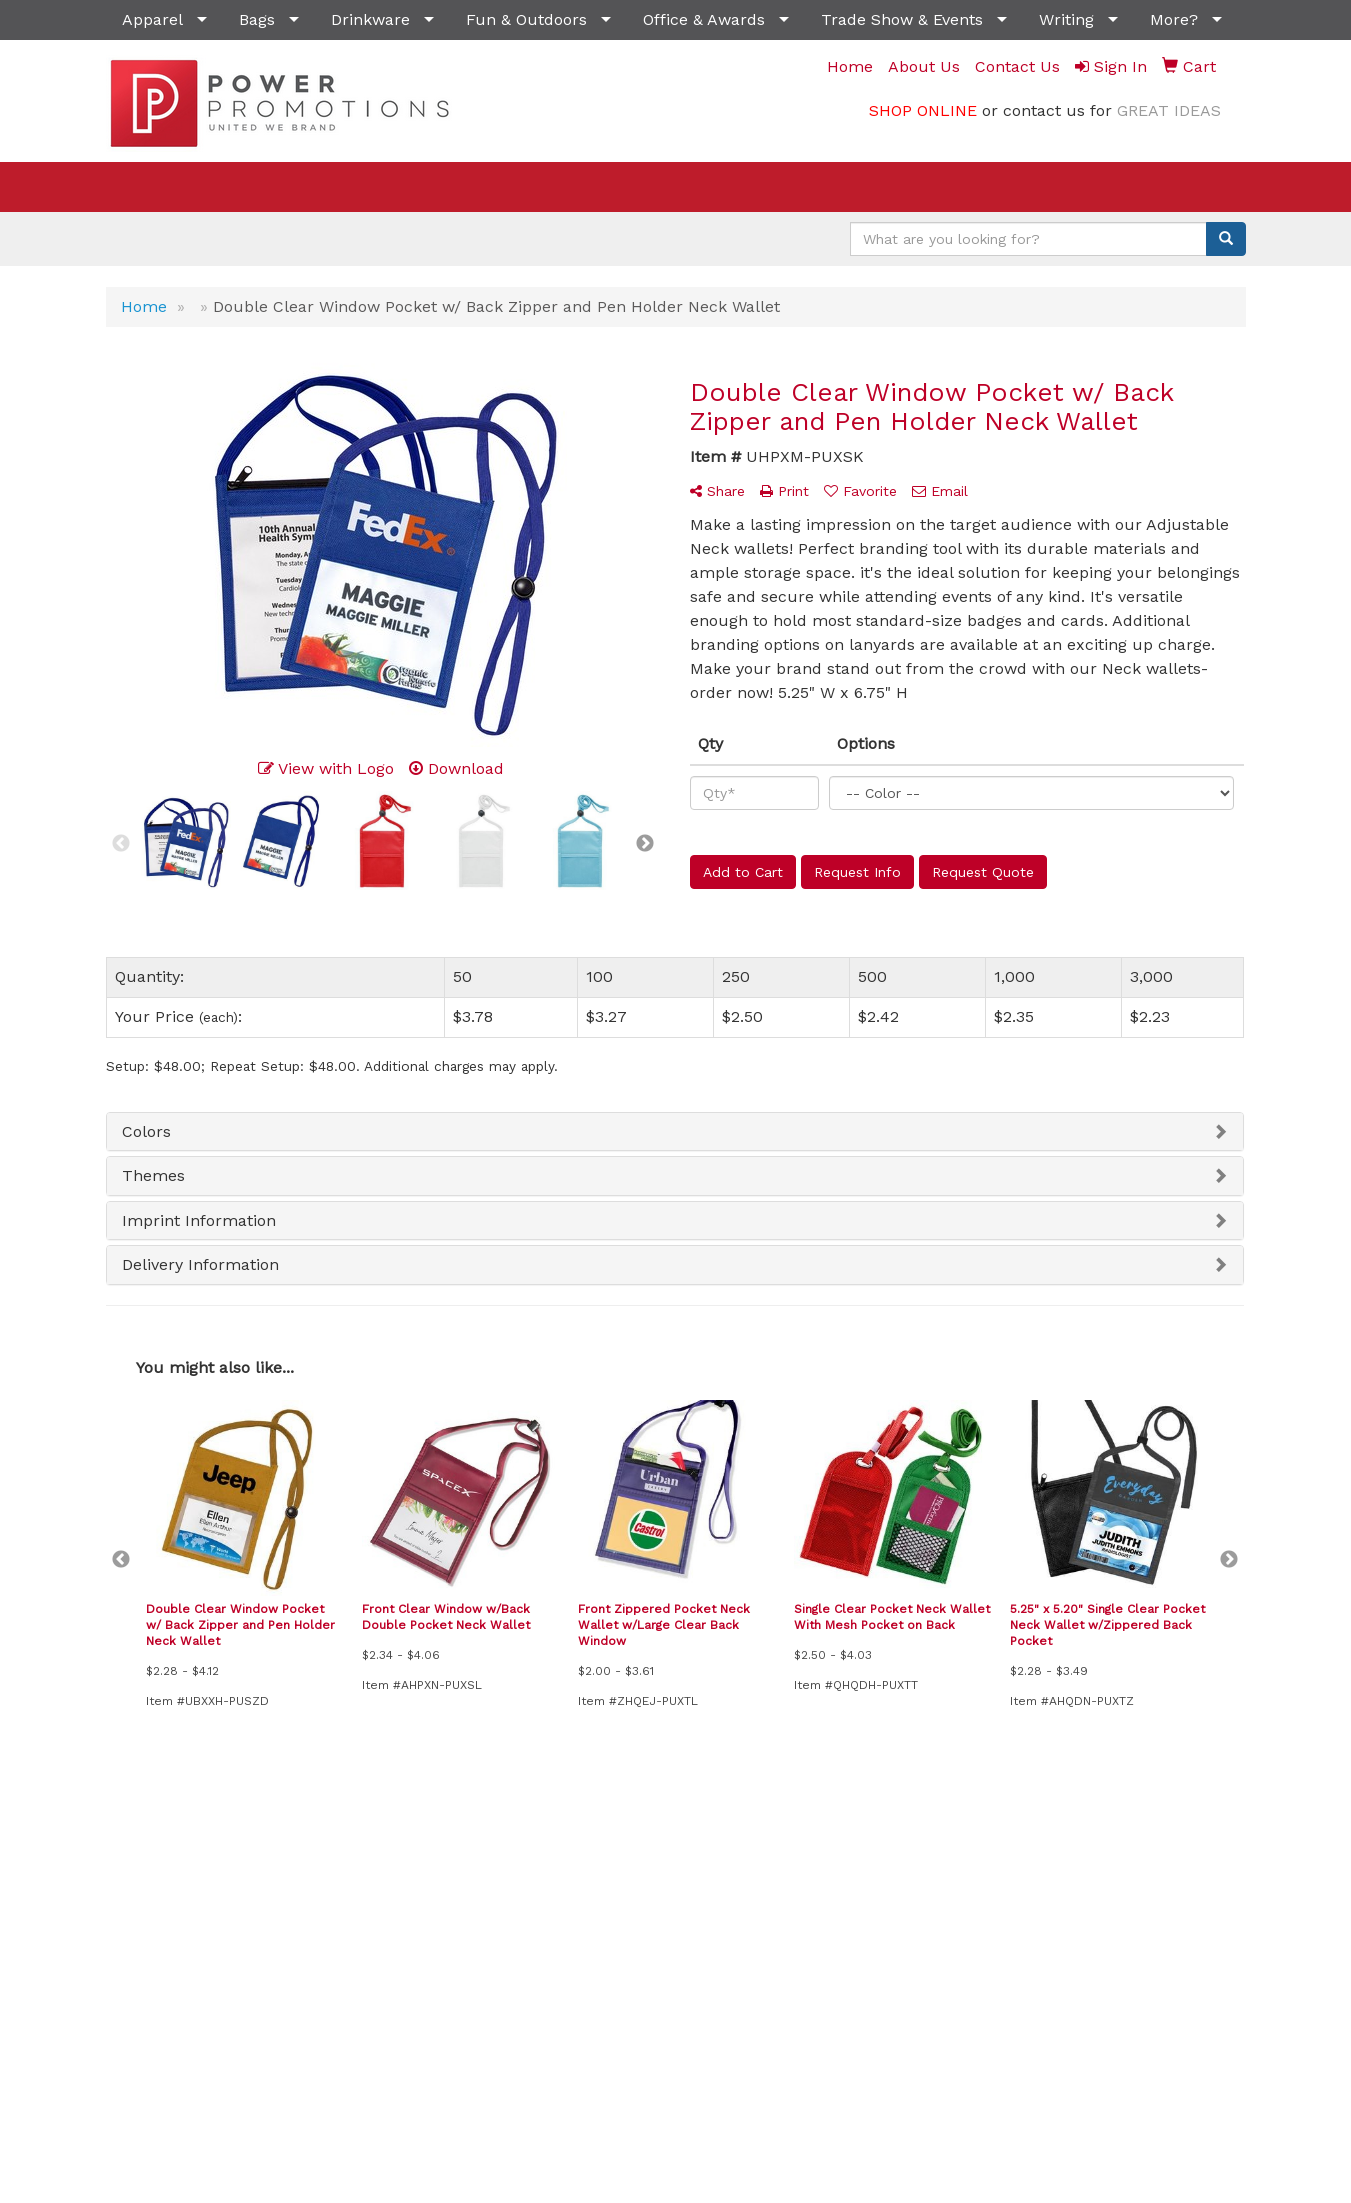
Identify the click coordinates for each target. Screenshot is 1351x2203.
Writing (1066, 19)
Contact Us (141, 1905)
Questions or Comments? (204, 1941)
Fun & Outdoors (526, 19)
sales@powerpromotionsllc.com (1122, 2112)
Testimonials (732, 1877)
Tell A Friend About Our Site (213, 1965)
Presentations (736, 1849)
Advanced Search (551, 1849)
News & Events (349, 1849)
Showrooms (534, 1877)
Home (125, 1849)
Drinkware (370, 19)
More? (1174, 19)
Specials (327, 1877)
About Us (135, 1877)
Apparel (152, 19)
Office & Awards (704, 19)
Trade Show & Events (902, 19)
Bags (257, 19)
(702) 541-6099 (1188, 2088)
